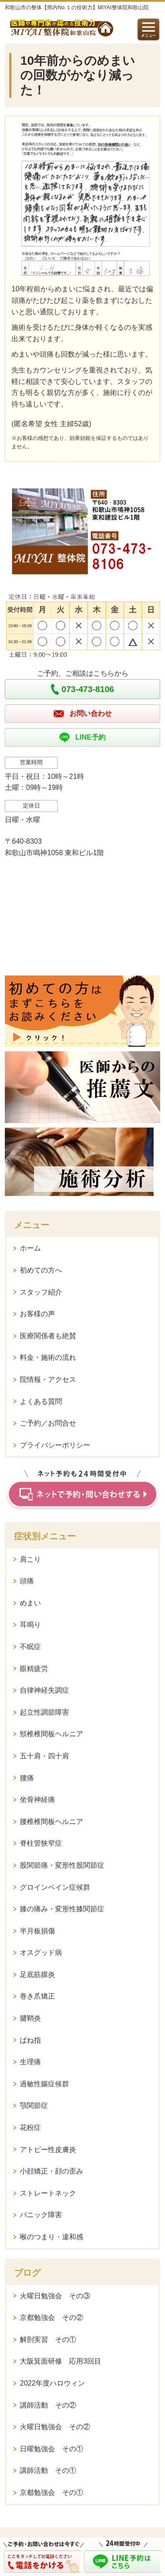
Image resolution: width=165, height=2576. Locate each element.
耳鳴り (30, 1624)
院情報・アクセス (48, 1379)
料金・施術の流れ (48, 1357)
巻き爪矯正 (37, 1996)
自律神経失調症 (44, 1690)
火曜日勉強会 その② (55, 2427)
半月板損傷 (37, 1931)
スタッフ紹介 (41, 1292)
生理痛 (30, 2062)
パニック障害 (41, 2215)
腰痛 (27, 1778)
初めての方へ (41, 1270)
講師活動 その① (48, 2470)
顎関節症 (34, 2105)
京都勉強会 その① (51, 2492)
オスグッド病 (41, 1952)
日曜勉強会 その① (51, 2449)
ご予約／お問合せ (48, 1423)
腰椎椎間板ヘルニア (51, 1821)
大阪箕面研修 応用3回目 (60, 2361)
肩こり (30, 1559)
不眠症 (30, 1646)
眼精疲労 (34, 1668)
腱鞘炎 (30, 2018)
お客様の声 (37, 1314)
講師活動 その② (48, 2405)
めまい (30, 1603)
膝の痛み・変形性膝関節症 (62, 1909)
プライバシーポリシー (55, 1445)
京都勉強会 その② (51, 2317)
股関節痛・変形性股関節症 (62, 1865)
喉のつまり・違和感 (51, 2237)
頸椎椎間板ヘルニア (51, 1734)
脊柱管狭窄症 (41, 1843)
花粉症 (30, 2127)
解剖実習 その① (48, 2339)
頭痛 (27, 1581)
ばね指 (30, 2040)
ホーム (30, 1248)
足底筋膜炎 (37, 1974)
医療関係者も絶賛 (48, 1336)
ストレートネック (48, 2193)
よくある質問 (41, 1401)
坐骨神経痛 (37, 1799)
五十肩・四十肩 (44, 1756)
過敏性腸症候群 (44, 2084)
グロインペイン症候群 (55, 1887)
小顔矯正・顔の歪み (51, 2171)
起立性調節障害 (44, 1712)
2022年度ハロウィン (52, 2383)
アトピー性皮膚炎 (48, 2149)
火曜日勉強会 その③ (55, 2296)
